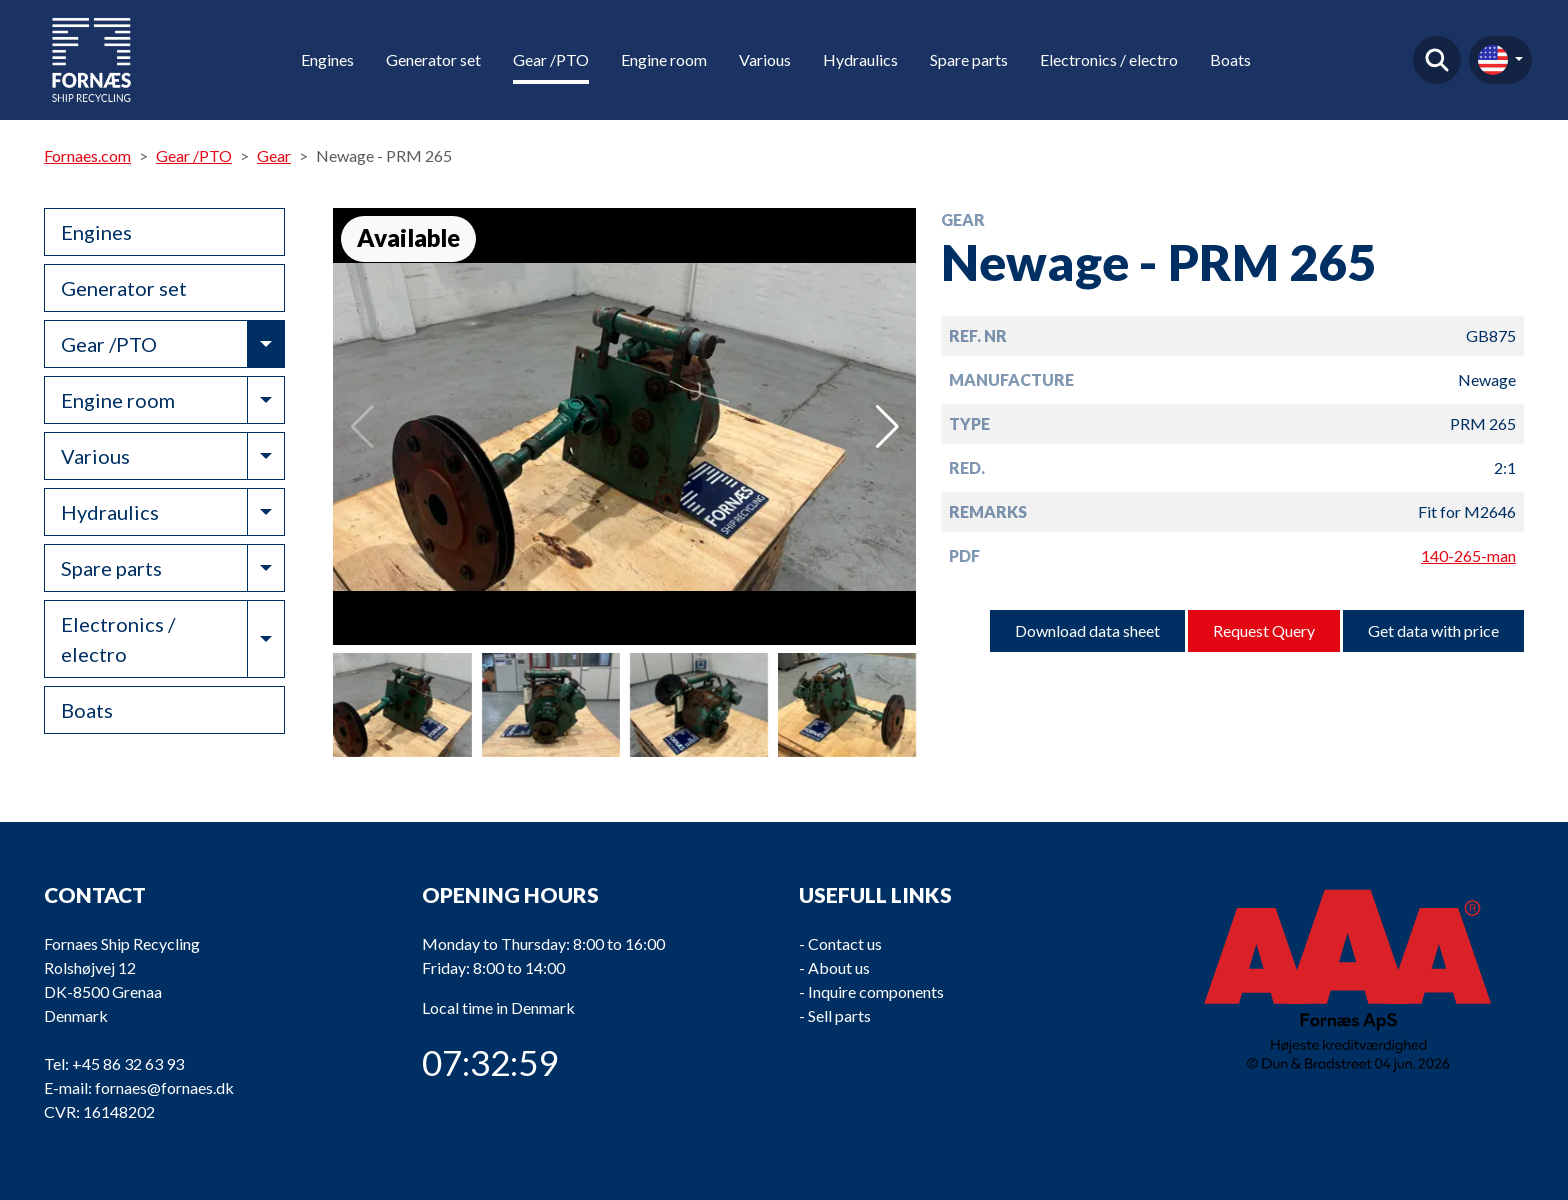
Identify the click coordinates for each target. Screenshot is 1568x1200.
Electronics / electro (1109, 59)
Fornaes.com (87, 155)
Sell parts (839, 1015)
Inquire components (876, 991)
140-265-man (1468, 555)
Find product (1437, 60)
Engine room (664, 59)
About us (839, 967)
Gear (274, 155)
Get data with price (1433, 630)
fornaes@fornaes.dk (164, 1087)
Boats (1230, 59)
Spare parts (969, 59)
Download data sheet (1087, 630)
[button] (887, 427)
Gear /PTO (551, 59)
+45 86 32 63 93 (128, 1063)
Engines (327, 59)
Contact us (845, 943)
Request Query (1264, 630)
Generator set (433, 59)
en (1493, 60)
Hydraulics (860, 59)
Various (765, 59)
